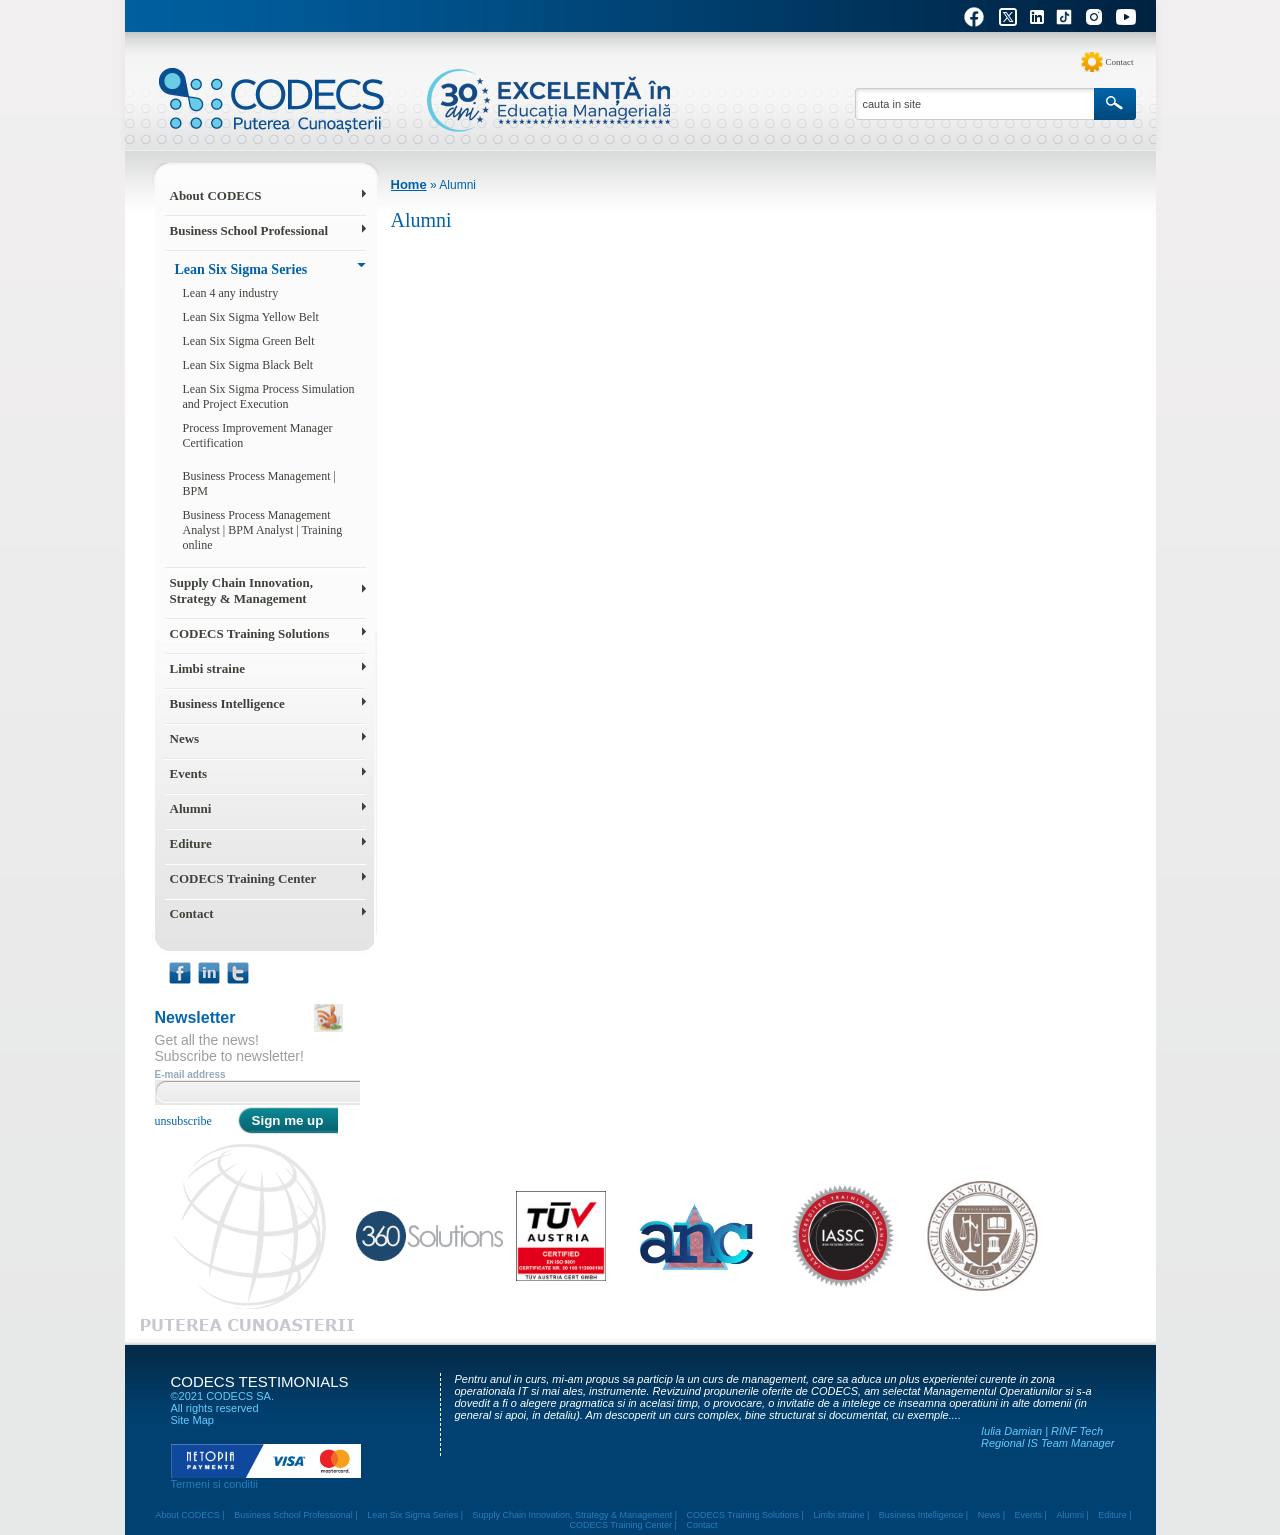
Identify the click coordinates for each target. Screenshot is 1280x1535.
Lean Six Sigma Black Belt (248, 365)
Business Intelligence (227, 703)
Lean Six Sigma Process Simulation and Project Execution (269, 396)
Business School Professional (249, 230)
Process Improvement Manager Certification (258, 435)
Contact (1120, 62)
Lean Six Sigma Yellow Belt (251, 317)
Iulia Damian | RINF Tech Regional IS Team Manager (1048, 1437)
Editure (191, 843)
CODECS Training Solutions (250, 633)
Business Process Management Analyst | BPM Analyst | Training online (263, 530)
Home (409, 184)
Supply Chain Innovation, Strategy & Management (241, 590)
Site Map (192, 1420)
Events (189, 773)
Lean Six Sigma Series (241, 269)
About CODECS (216, 195)
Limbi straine (207, 668)
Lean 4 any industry (231, 293)
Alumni (191, 808)
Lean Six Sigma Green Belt (249, 341)
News (185, 738)
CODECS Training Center (243, 878)
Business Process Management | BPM (259, 483)
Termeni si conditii (214, 1484)
